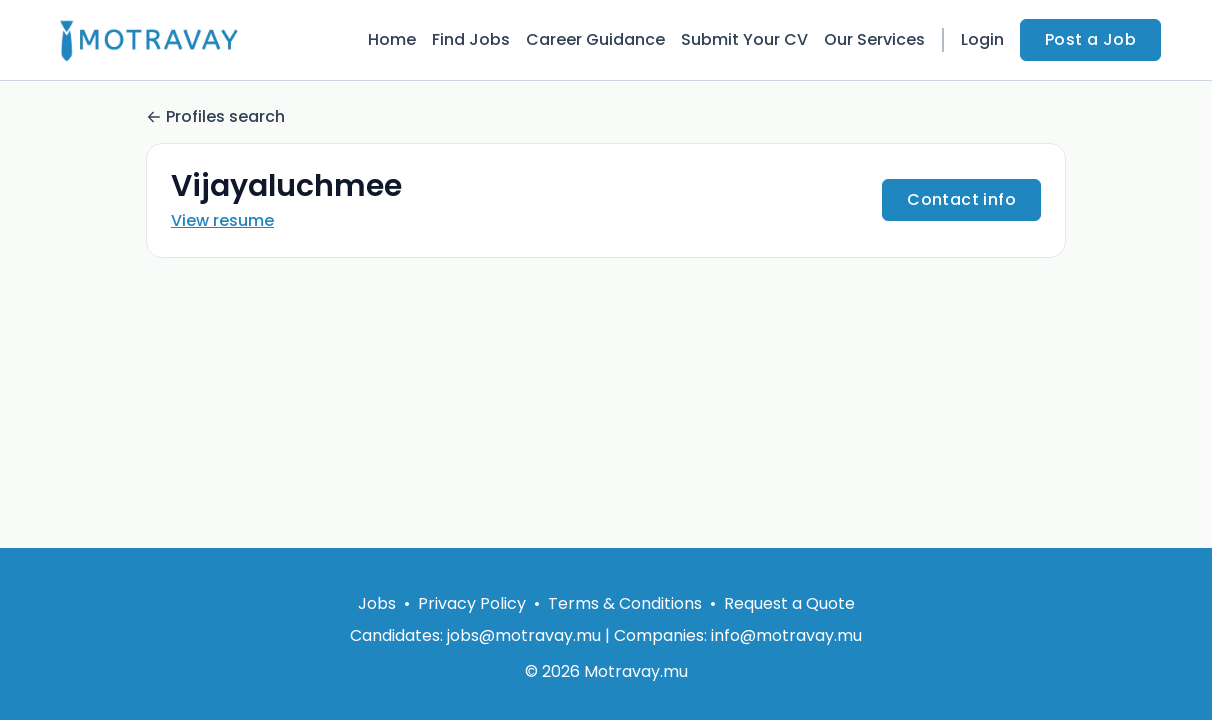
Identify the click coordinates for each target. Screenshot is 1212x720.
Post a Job (1090, 39)
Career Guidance (595, 39)
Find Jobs (471, 39)
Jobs (377, 603)
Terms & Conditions (625, 603)
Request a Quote (789, 603)
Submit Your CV (744, 39)
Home (392, 39)
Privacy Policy (472, 603)
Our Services (874, 39)
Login (982, 39)
